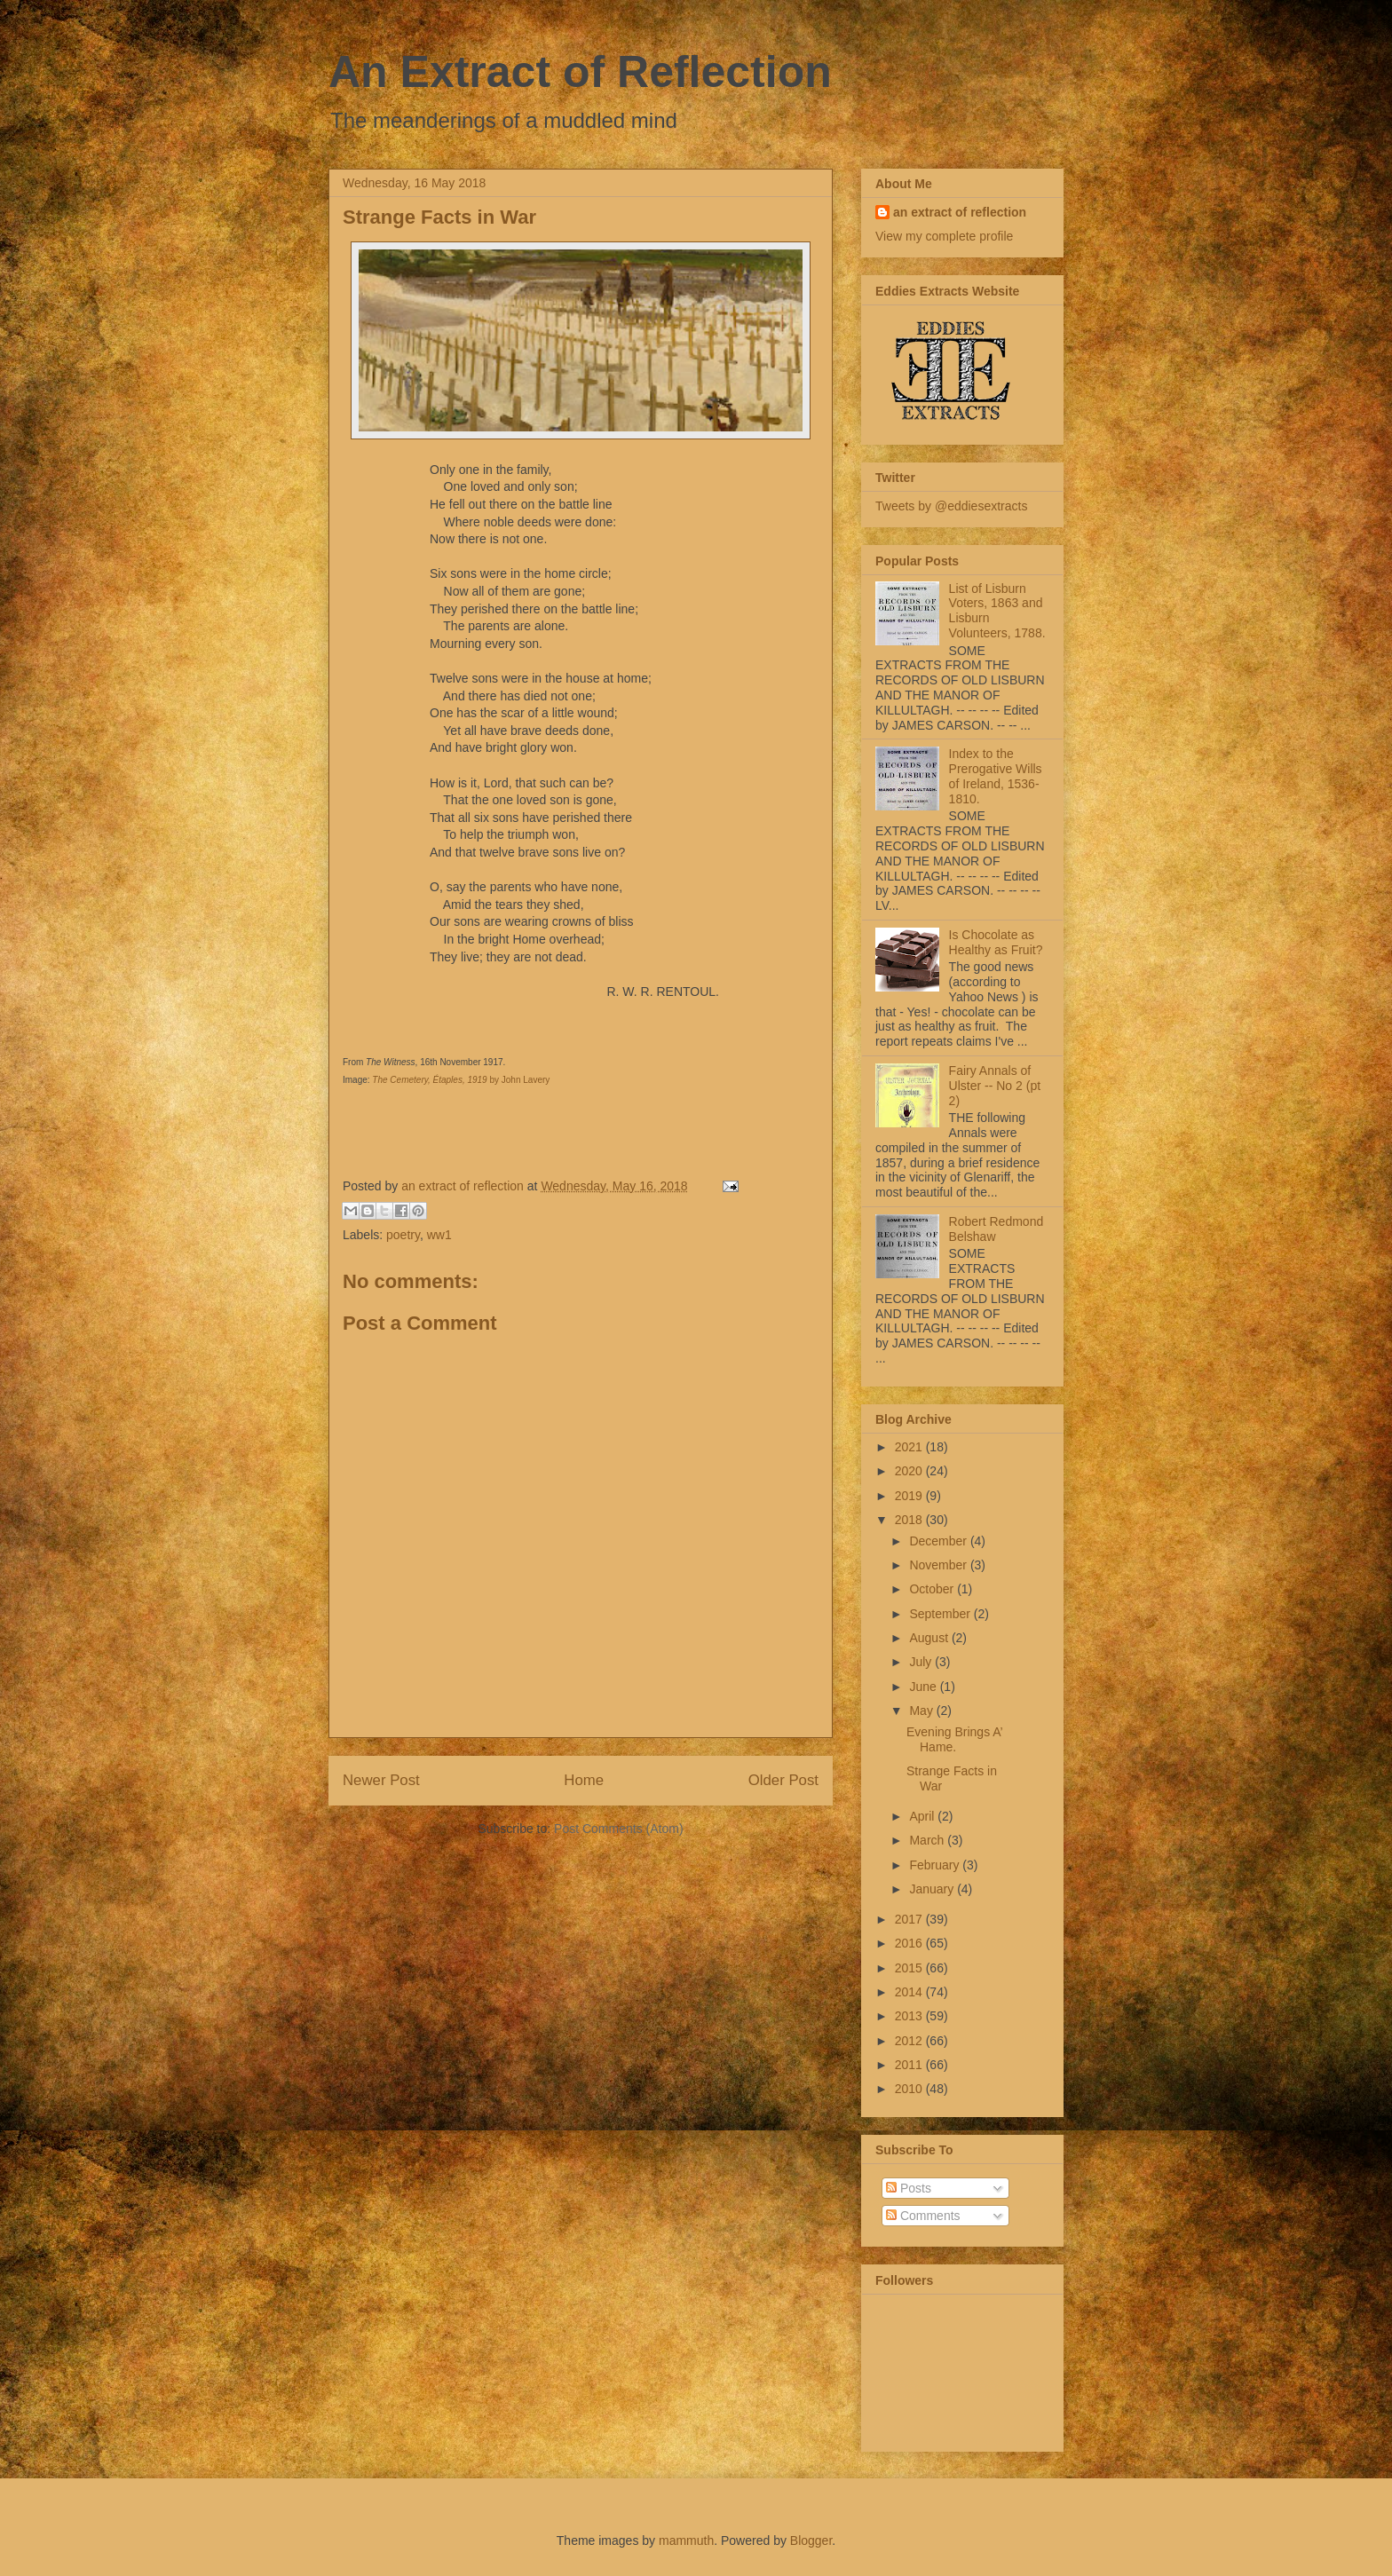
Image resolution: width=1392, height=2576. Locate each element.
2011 (910, 2065)
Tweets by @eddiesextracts (951, 506)
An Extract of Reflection (580, 72)
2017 (910, 1919)
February (935, 1865)
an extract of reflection (959, 212)
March (928, 1840)
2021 (910, 1447)
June (924, 1686)
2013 (910, 2016)
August (930, 1638)
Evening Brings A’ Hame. (954, 1739)
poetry (403, 1235)
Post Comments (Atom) (618, 1828)
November (939, 1565)
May (922, 1710)
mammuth (686, 2540)
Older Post (783, 1780)
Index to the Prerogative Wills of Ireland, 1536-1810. (995, 776)
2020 (910, 1471)
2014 (910, 1992)
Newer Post (381, 1780)
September (941, 1614)
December (939, 1541)
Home (584, 1780)
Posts (908, 2188)
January (933, 1889)
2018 (910, 1520)
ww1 (439, 1235)
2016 (910, 1943)
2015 (910, 1968)
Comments (923, 2216)
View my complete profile (944, 236)
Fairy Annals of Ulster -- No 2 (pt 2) (994, 1085)
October (933, 1589)
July (922, 1662)
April (923, 1816)
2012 (910, 2041)
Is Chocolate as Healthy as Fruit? (996, 942)
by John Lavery (461, 1080)
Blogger (811, 2540)
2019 (910, 1496)
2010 (910, 2089)
